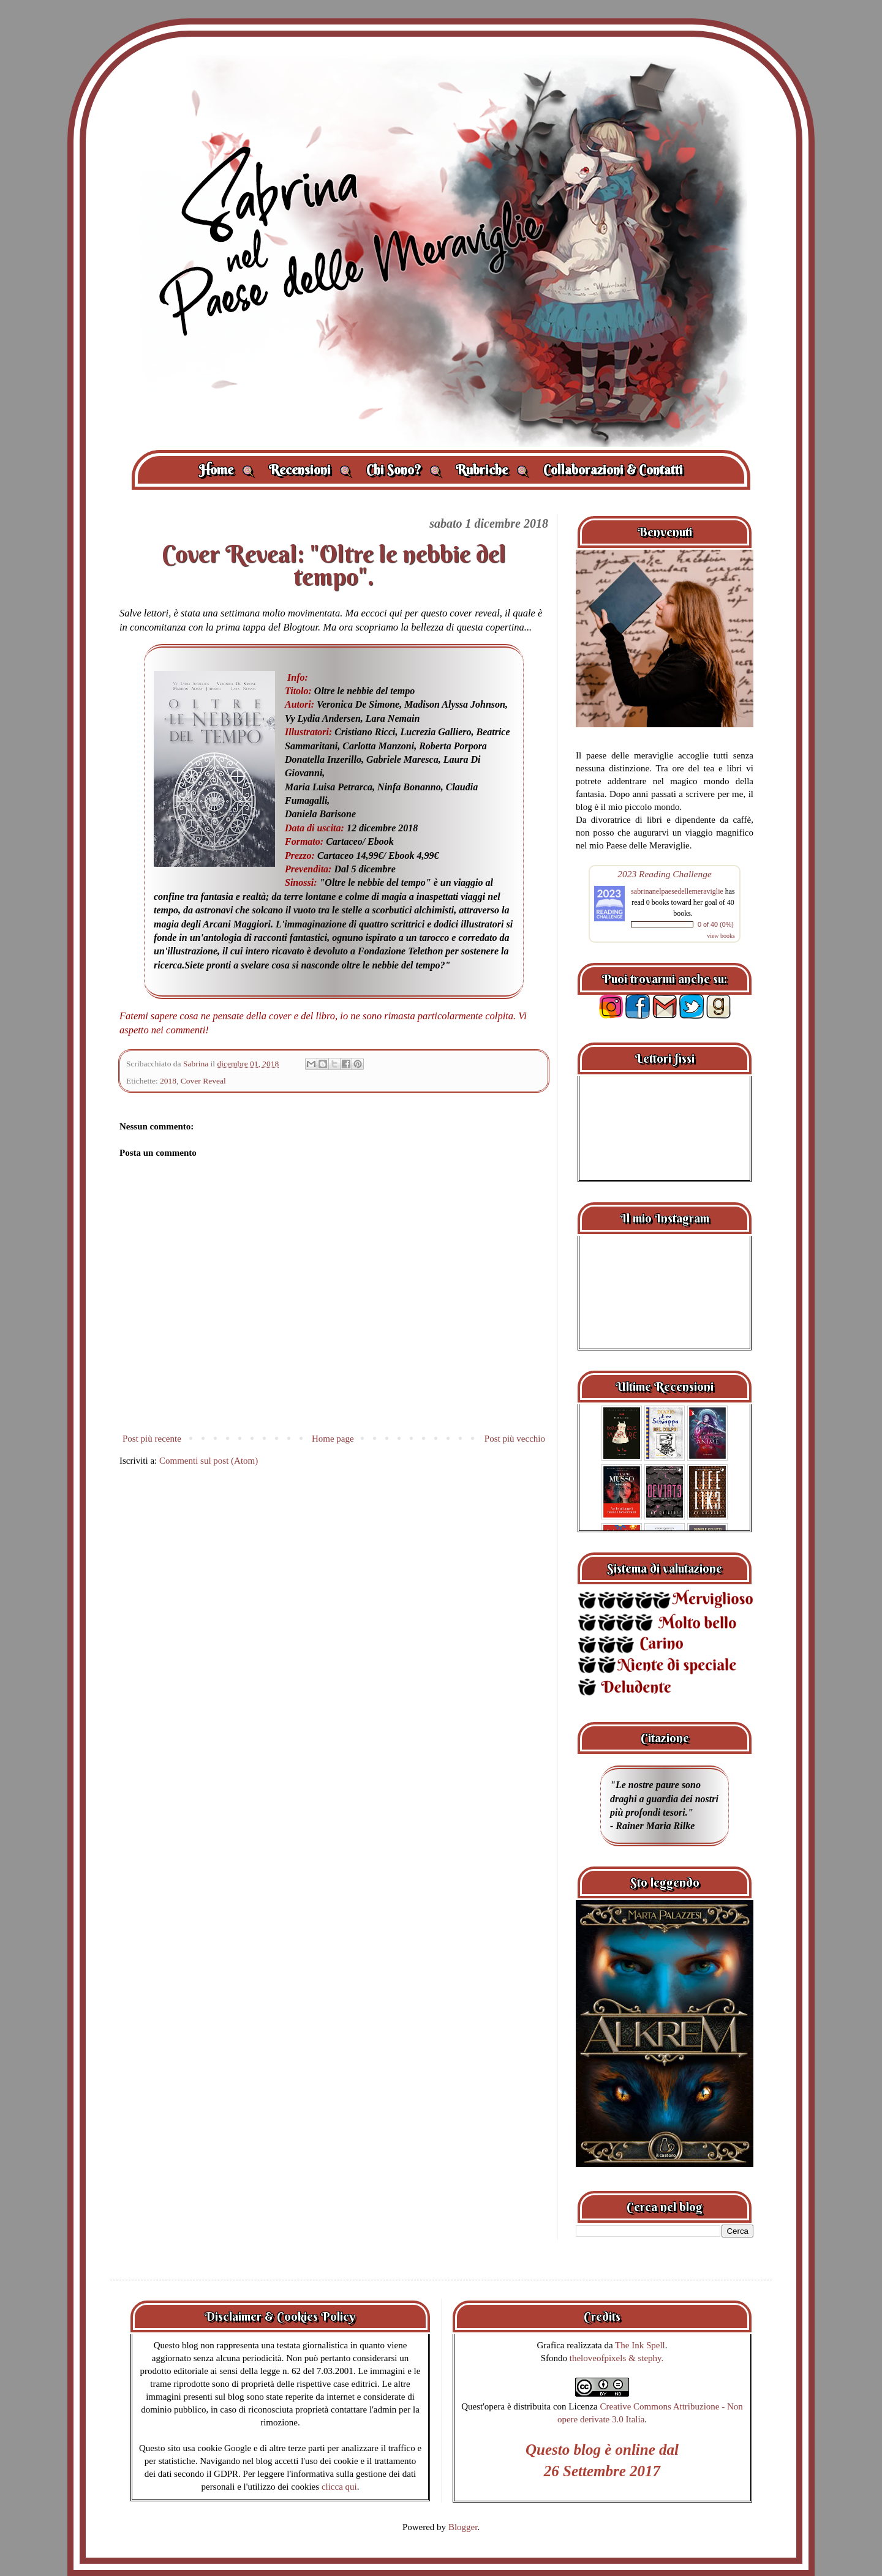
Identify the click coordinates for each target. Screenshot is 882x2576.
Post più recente (152, 1438)
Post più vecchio (514, 1438)
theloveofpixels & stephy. (617, 2358)
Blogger (463, 2527)
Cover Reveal (203, 1080)
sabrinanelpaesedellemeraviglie (677, 891)
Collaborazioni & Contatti (613, 470)
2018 (168, 1080)
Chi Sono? (404, 470)
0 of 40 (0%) (716, 924)
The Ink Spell (640, 2345)
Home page (333, 1438)
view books (721, 935)
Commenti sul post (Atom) (208, 1461)
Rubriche (492, 470)
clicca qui (339, 2487)
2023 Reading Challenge (664, 874)
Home (226, 470)
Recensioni (310, 470)
